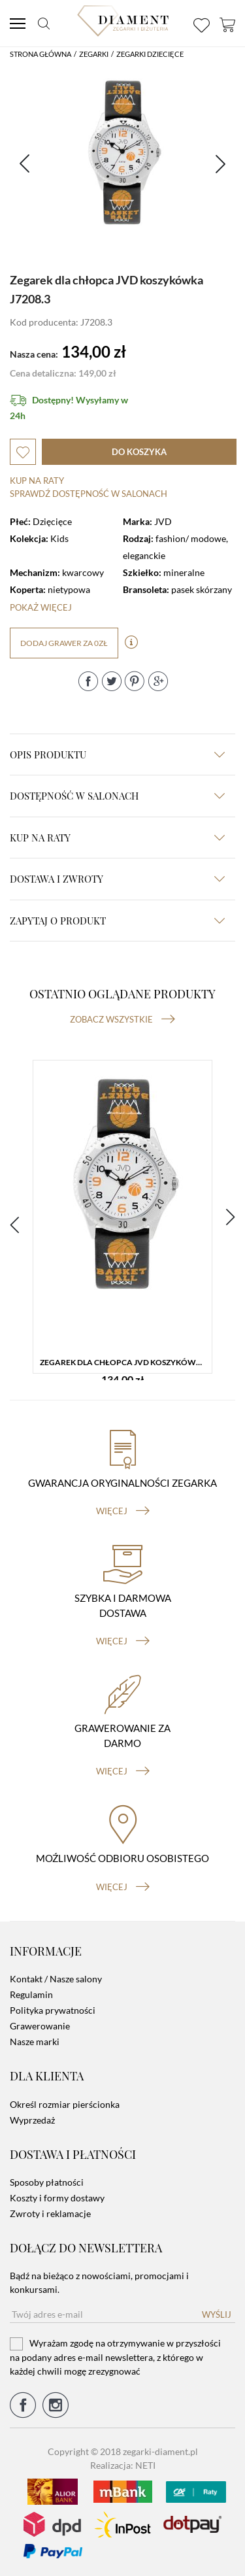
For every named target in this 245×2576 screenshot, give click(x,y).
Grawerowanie (40, 2025)
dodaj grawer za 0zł (64, 643)
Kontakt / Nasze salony (56, 1978)
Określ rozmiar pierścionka (65, 2104)
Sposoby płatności (47, 2182)
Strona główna (40, 54)
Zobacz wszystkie (122, 1019)
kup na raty (117, 837)
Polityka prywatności (52, 2010)
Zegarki (93, 54)
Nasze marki (34, 2041)
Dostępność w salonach (117, 795)
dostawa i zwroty (117, 878)
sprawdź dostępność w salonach (88, 493)
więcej (123, 1511)
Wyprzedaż (32, 2120)
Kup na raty (37, 480)
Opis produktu (117, 754)
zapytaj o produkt (117, 920)
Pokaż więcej (41, 607)
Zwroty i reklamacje (50, 2213)
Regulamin (31, 1994)
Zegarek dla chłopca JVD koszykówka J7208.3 (126, 1362)
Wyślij (216, 2314)
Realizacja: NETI (122, 2465)
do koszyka (139, 452)
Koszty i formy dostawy (57, 2197)
